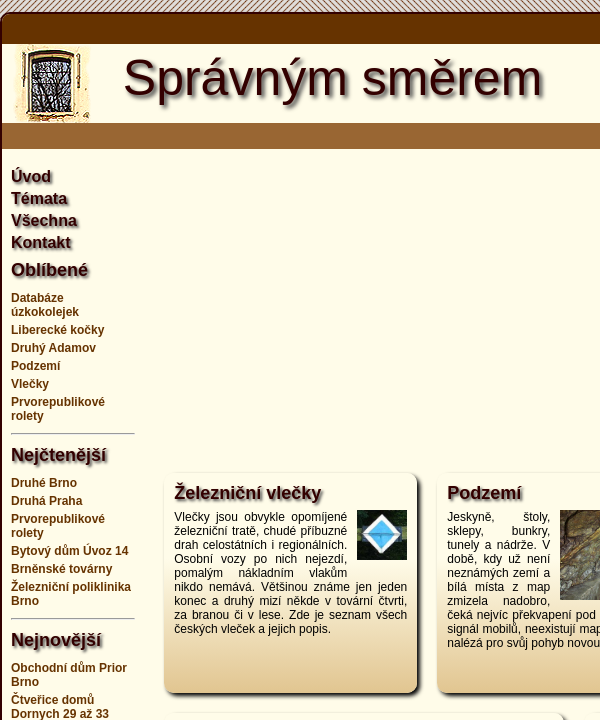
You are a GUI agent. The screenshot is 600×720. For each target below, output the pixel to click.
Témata (39, 198)
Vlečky (30, 384)
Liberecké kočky (57, 330)
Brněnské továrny (61, 569)
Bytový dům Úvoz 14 (69, 551)
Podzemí (35, 366)
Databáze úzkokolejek (45, 305)
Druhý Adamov (53, 348)
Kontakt (41, 242)
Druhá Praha (46, 501)
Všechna (44, 220)
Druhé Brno (44, 483)
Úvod (31, 176)
